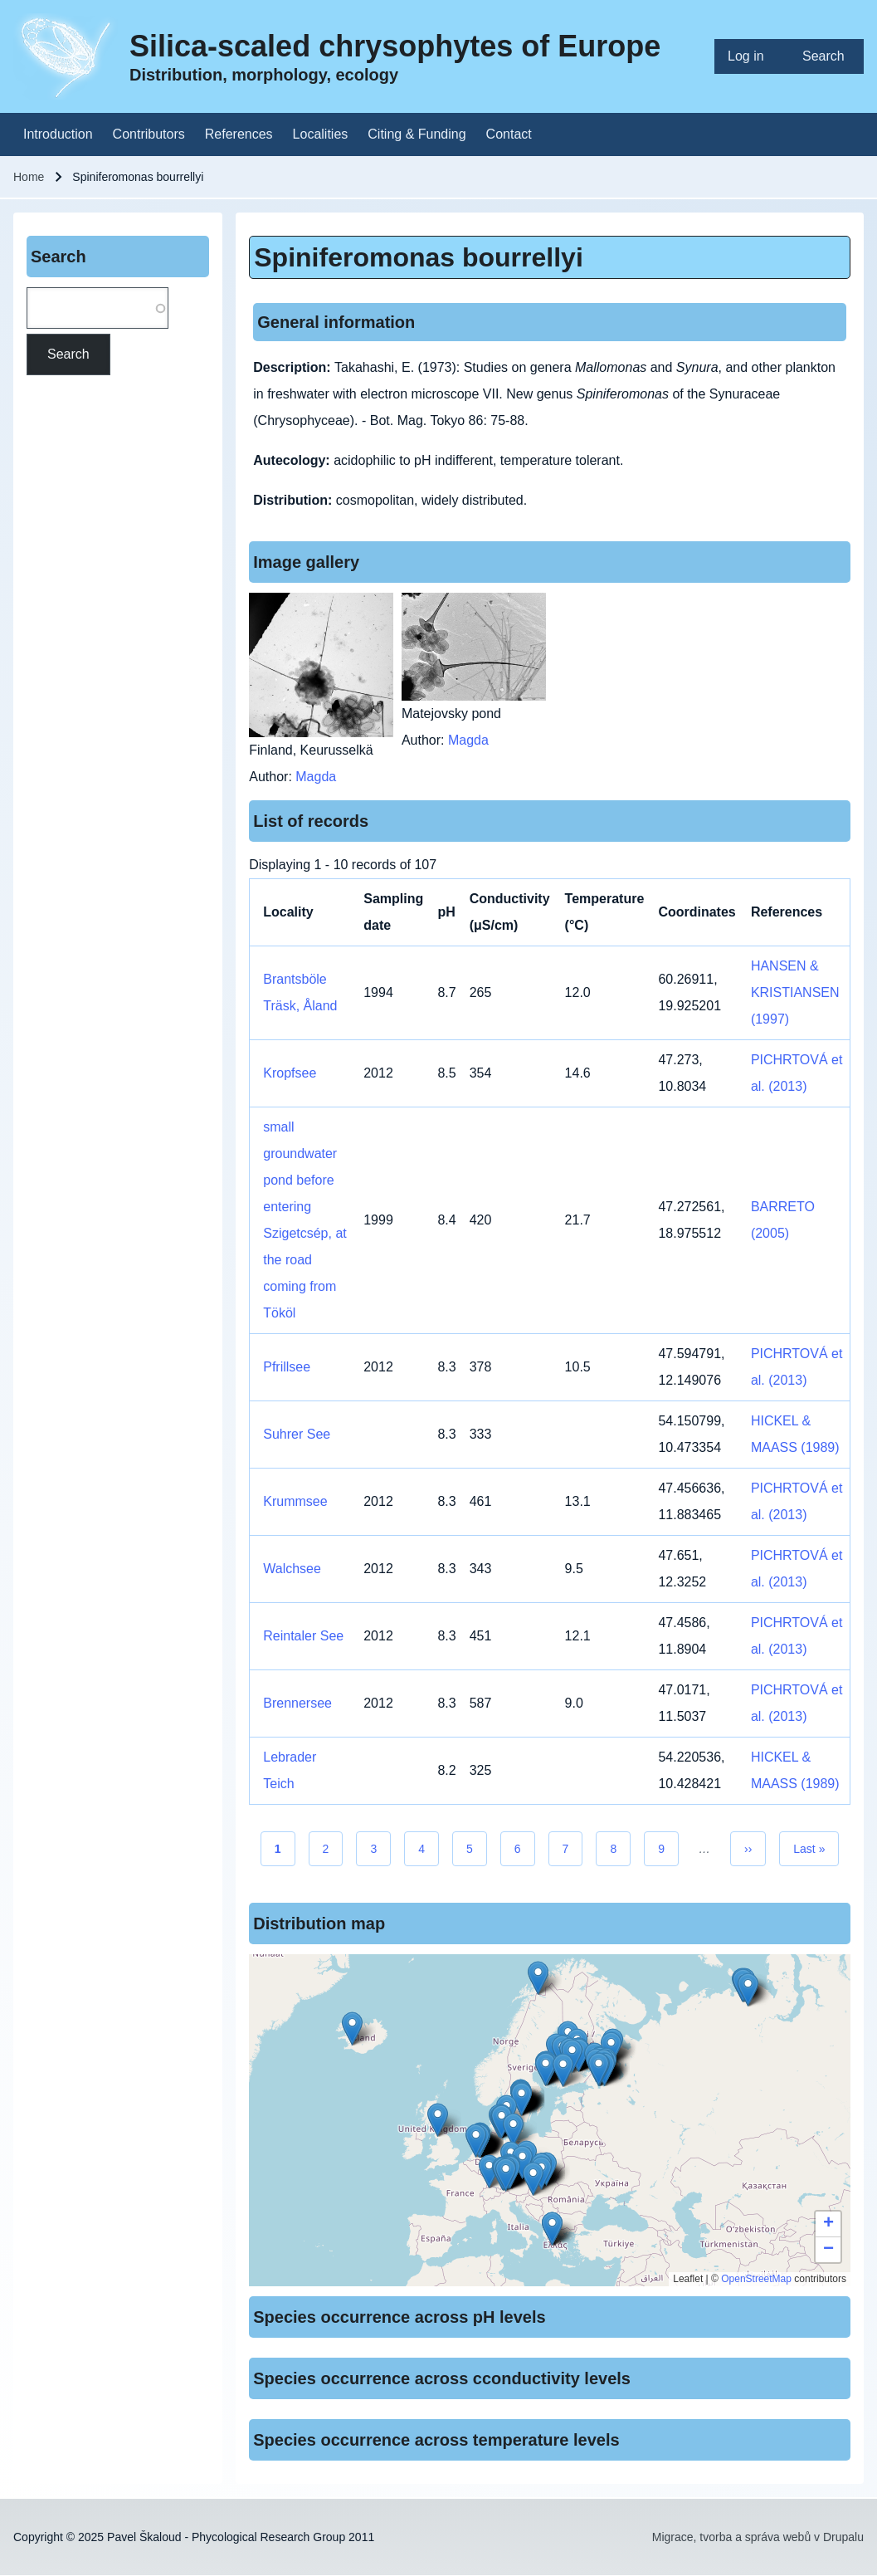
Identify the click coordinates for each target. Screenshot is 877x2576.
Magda (315, 777)
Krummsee (295, 1501)
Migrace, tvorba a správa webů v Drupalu (758, 2537)
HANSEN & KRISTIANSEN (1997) (795, 992)
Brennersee (297, 1703)
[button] (505, 2175)
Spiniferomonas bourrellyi (418, 257)
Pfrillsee (286, 1367)
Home (28, 176)
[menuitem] (751, 56)
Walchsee (292, 1569)
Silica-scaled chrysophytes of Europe (394, 46)
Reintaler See (303, 1636)
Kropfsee (289, 1073)
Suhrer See (296, 1434)
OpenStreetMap (756, 2279)
